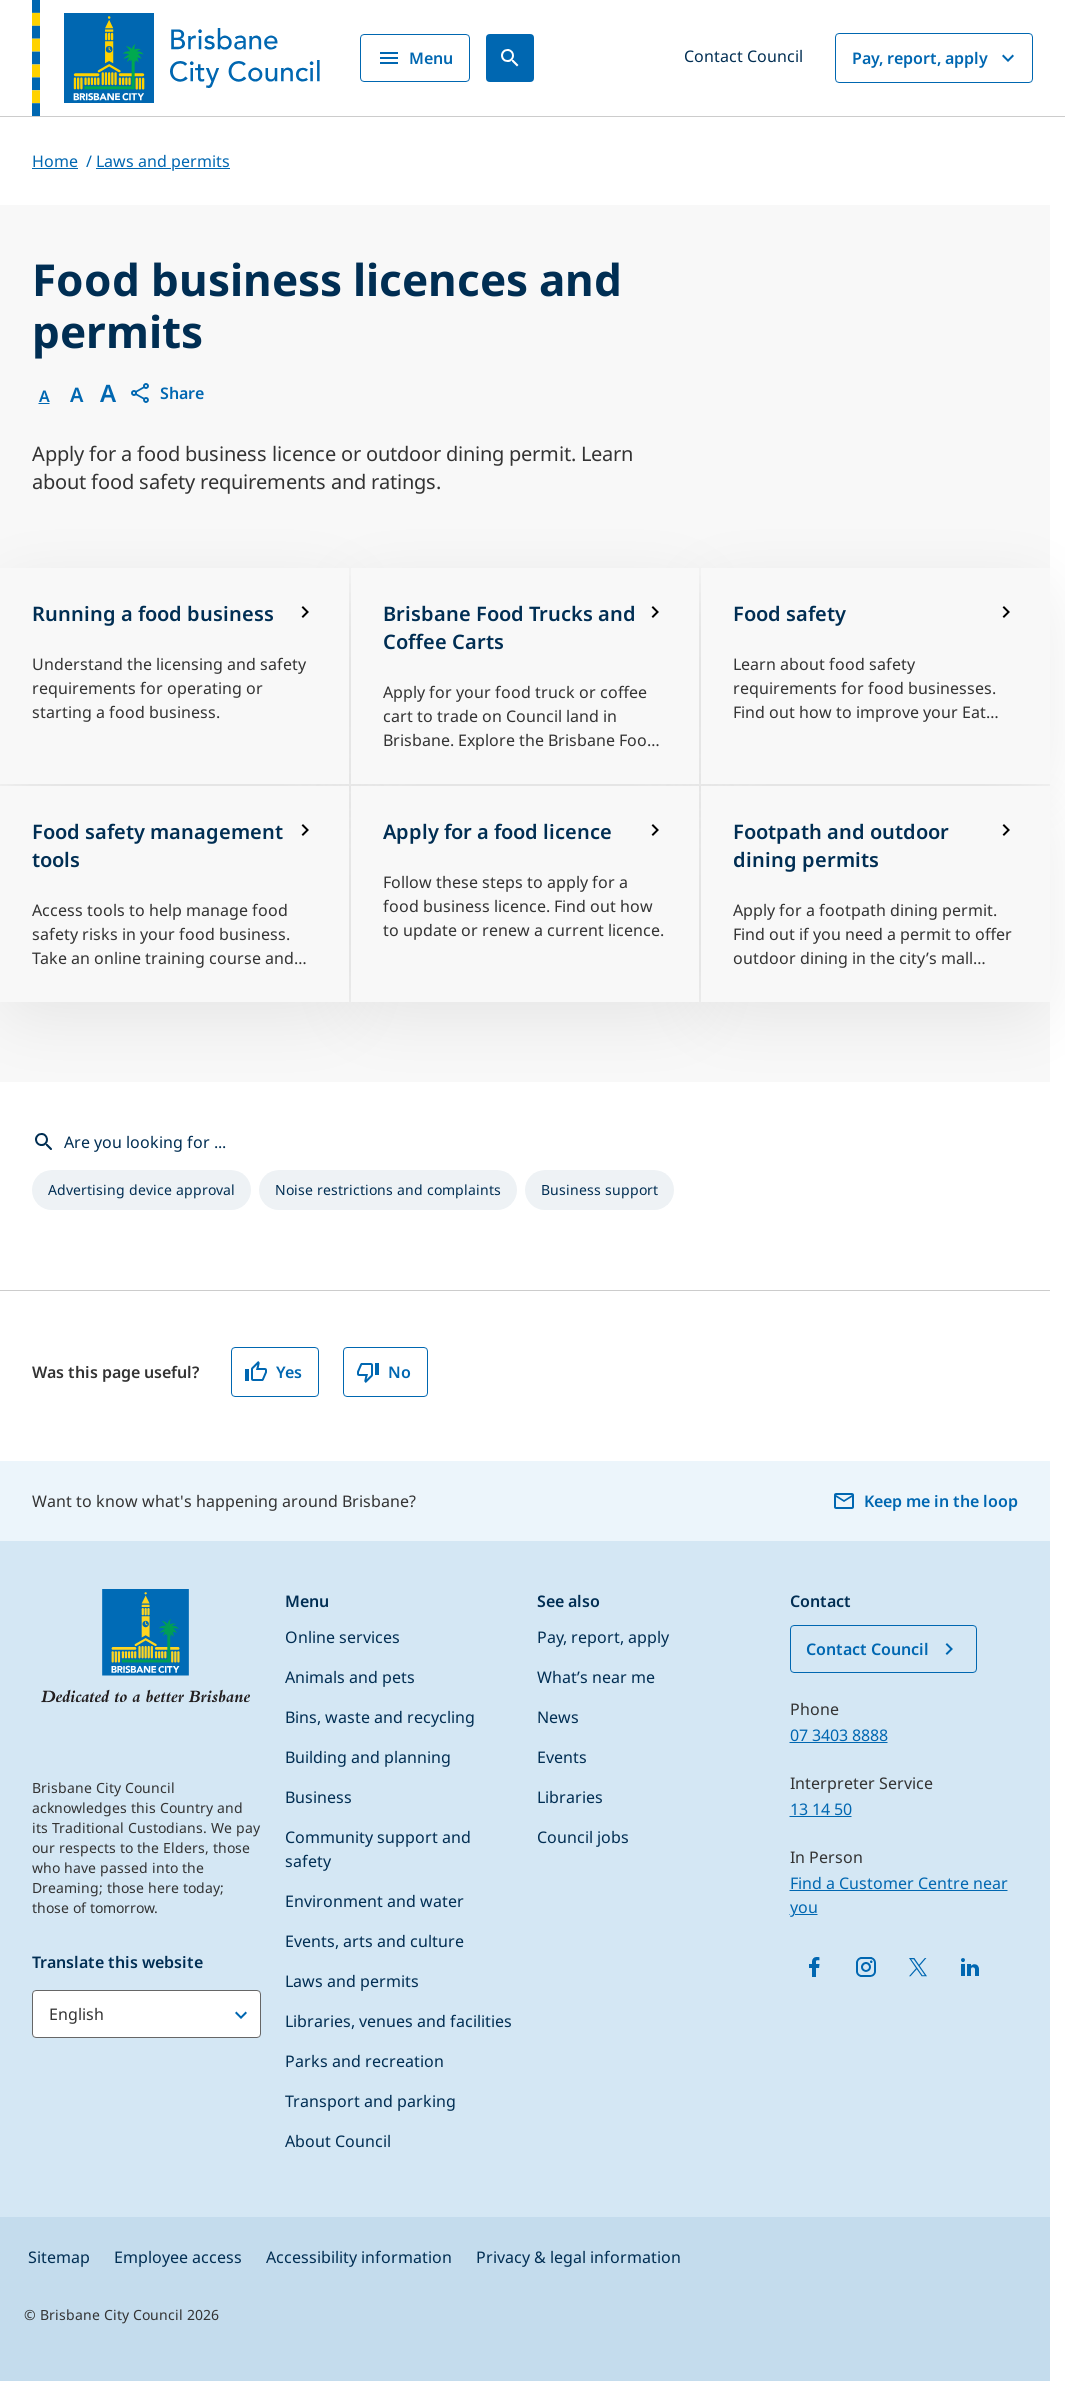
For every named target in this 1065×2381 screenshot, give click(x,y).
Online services (342, 1637)
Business (318, 1797)
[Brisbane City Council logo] (176, 58)
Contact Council (743, 56)
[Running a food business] (174, 676)
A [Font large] (108, 393)
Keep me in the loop (925, 1501)
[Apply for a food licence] (525, 894)
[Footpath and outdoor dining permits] (875, 894)
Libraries (570, 1797)
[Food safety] (875, 676)
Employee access (178, 2257)
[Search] (510, 58)
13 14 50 (821, 1809)
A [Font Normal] (44, 396)
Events (562, 1757)
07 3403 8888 (839, 1735)
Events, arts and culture (374, 1941)
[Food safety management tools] (174, 894)
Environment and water (374, 1901)
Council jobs (583, 1837)
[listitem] (141, 1190)
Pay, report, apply (936, 58)
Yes (273, 1372)
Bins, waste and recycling (380, 1717)
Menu (415, 58)
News (558, 1717)
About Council (338, 2141)
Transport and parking (370, 2101)
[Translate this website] (146, 2014)
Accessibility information (359, 2257)
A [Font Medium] (76, 395)
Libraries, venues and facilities (398, 2021)
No (383, 1372)
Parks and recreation (364, 2061)
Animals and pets (350, 1677)
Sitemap (59, 2257)
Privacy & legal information (578, 2257)
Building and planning (368, 1757)
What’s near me (596, 1677)
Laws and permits (352, 1981)
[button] (166, 393)
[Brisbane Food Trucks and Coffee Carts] (525, 676)
